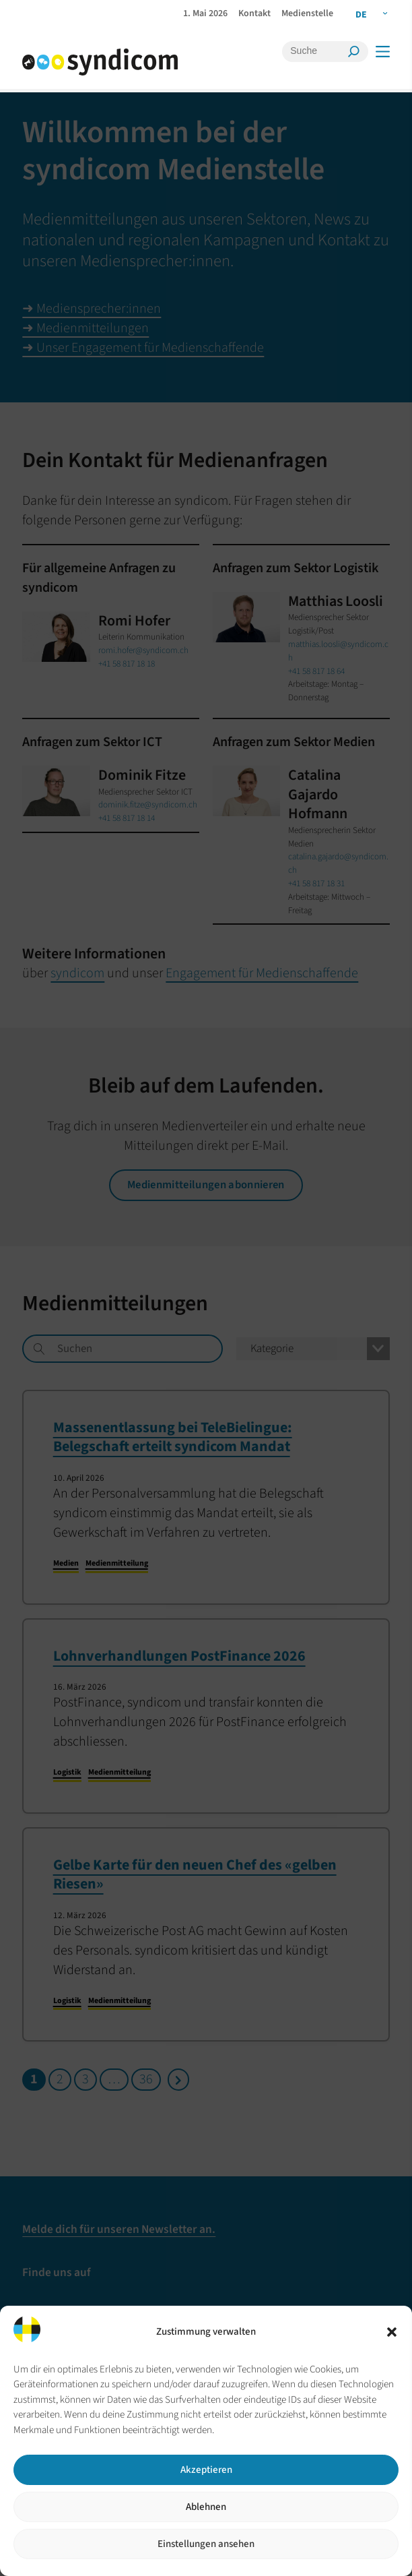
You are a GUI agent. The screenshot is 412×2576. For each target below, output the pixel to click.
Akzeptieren (206, 2470)
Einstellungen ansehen (206, 2544)
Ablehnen (206, 2507)
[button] (392, 2332)
